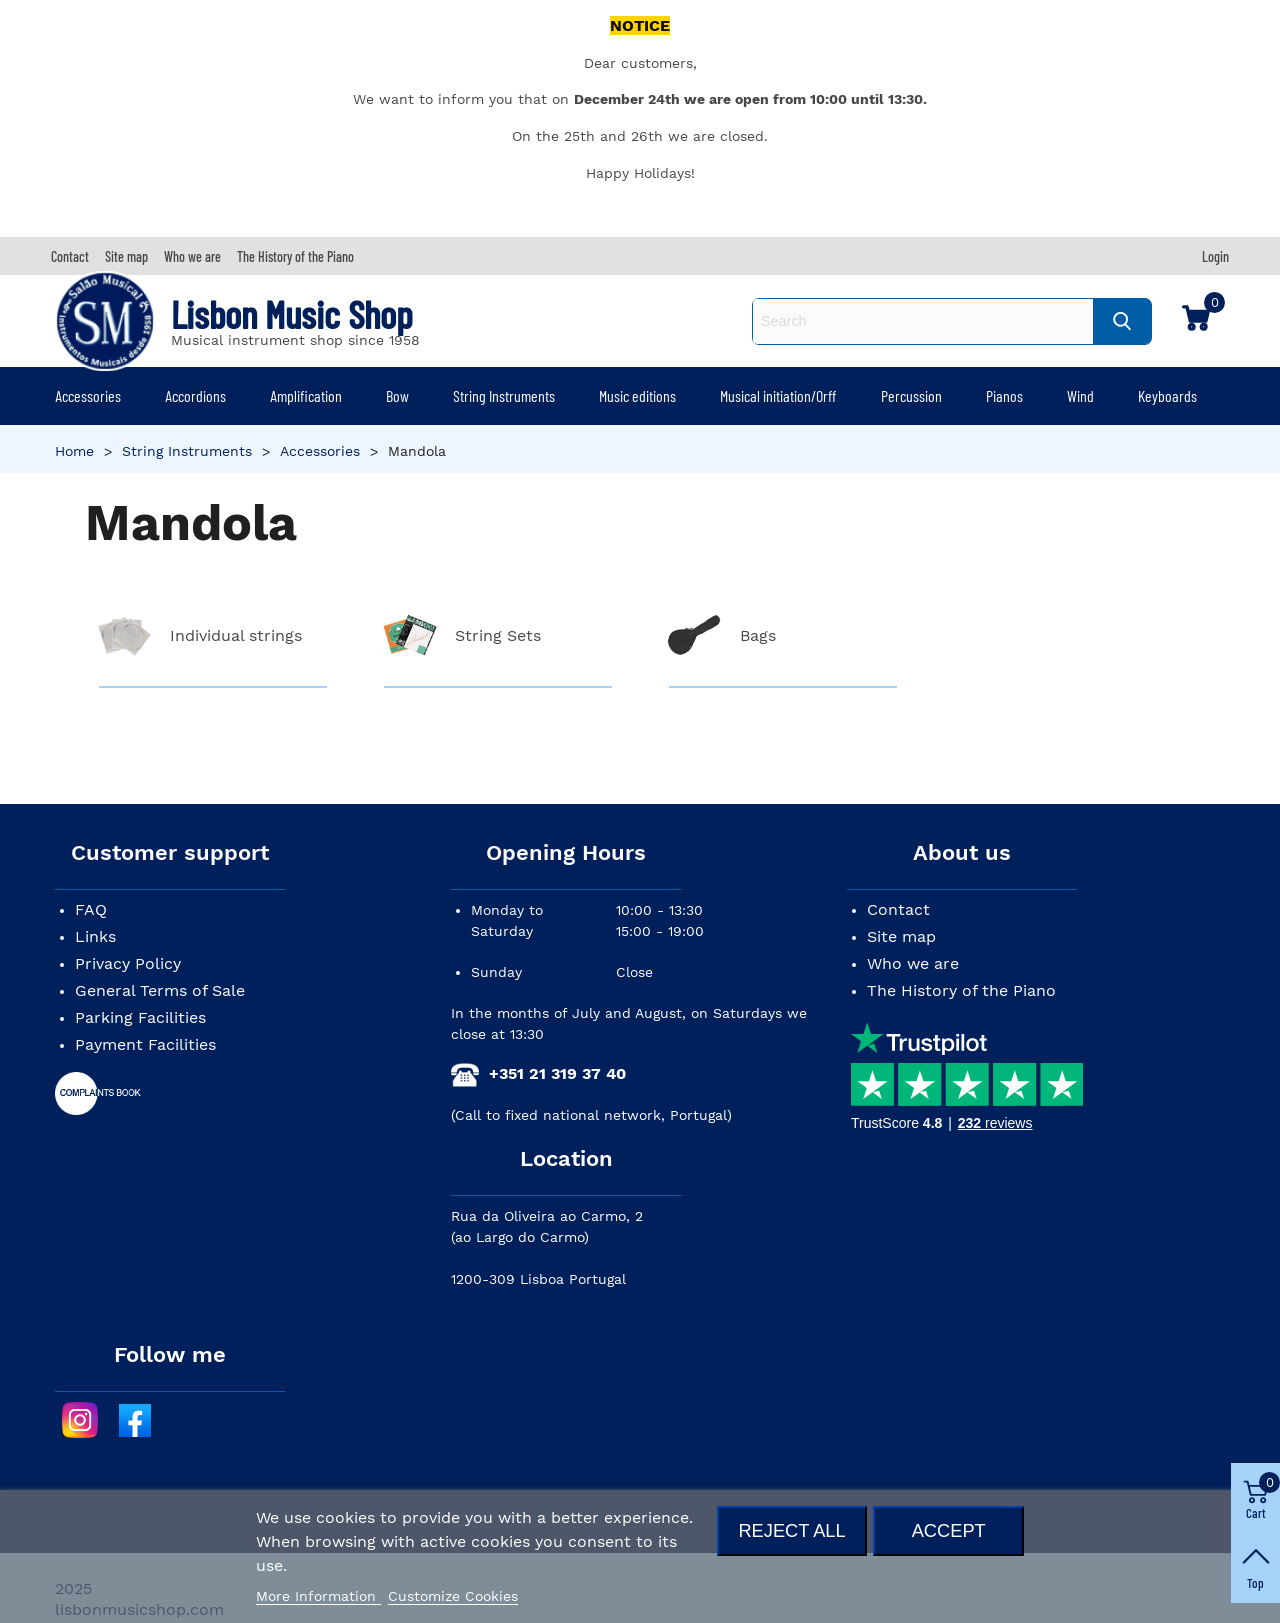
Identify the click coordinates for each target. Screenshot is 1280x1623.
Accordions (195, 395)
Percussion (911, 395)
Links (95, 936)
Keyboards (1167, 395)
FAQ (91, 909)
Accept (949, 1530)
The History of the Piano (961, 990)
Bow (397, 395)
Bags (758, 635)
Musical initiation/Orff (778, 395)
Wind (1080, 395)
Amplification (306, 395)
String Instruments (504, 395)
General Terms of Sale (160, 990)
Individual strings (236, 635)
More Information (318, 1596)
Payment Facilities (145, 1044)
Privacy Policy (128, 963)
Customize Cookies (453, 1596)
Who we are (913, 963)
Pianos (1004, 395)
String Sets (498, 635)
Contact (898, 909)
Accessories (88, 395)
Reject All (791, 1530)
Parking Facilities (140, 1017)
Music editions (637, 395)
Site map (901, 936)
